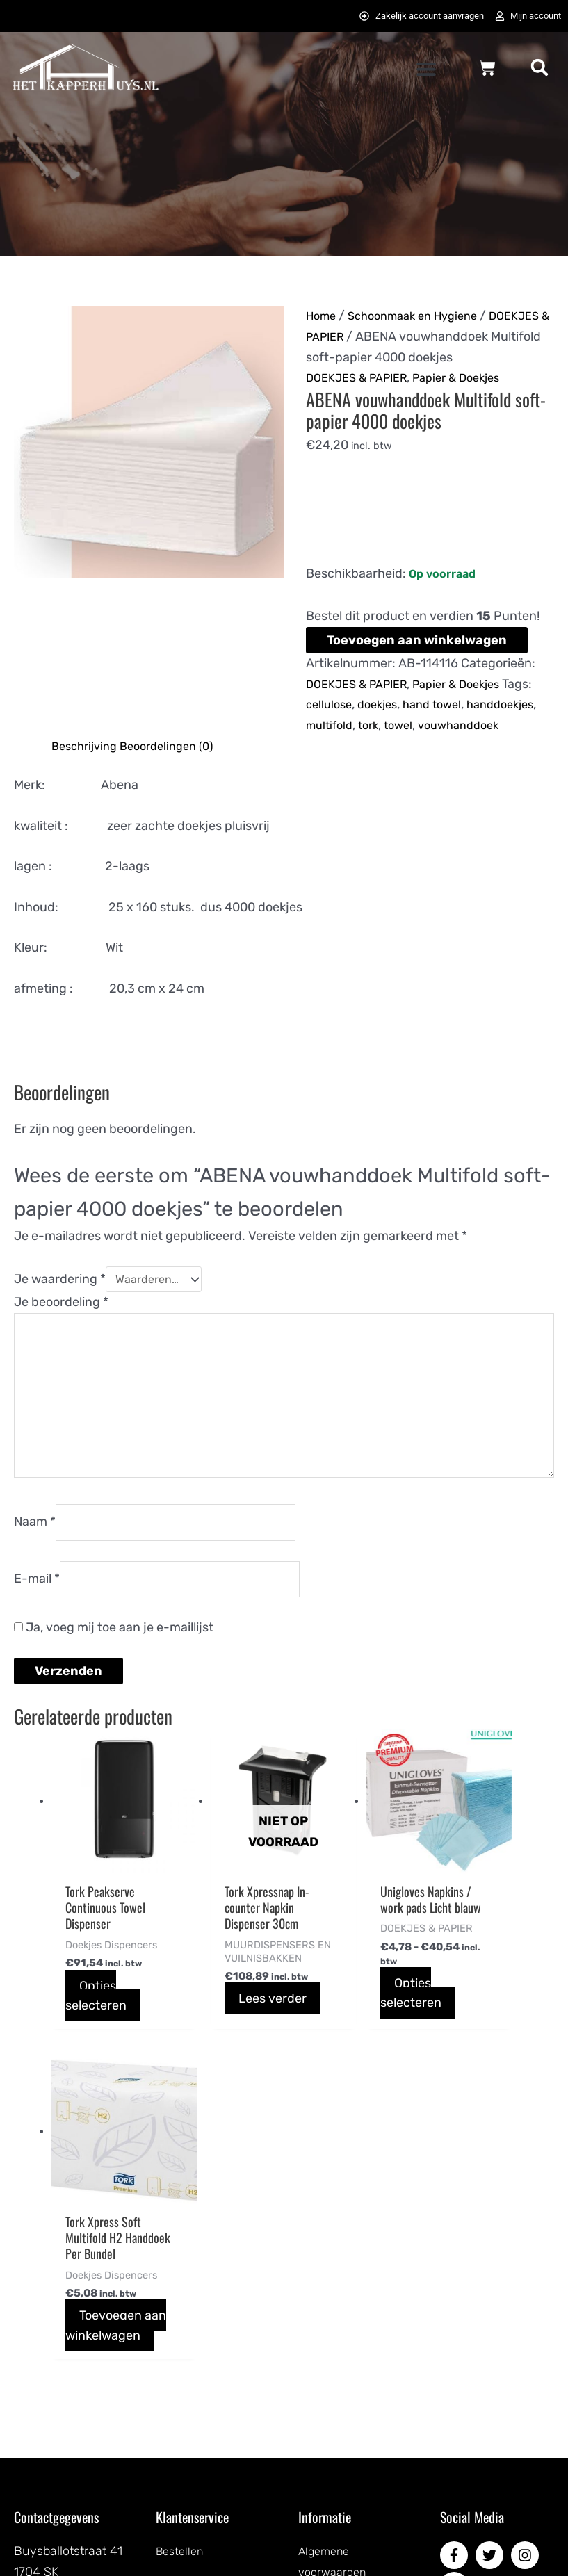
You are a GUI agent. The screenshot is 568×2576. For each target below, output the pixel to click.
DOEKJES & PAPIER (422, 338)
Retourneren (191, 2471)
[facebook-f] (456, 2328)
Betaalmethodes (202, 2366)
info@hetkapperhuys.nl (79, 2407)
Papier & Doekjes (472, 400)
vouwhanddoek (350, 768)
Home (323, 317)
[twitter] (492, 2328)
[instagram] (527, 2328)
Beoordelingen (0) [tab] (177, 789)
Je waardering (60, 1324)
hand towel (444, 727)
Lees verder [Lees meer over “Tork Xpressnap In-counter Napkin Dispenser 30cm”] (217, 2086)
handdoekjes (343, 748)
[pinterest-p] (456, 2359)
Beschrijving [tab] (87, 789)
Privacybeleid (336, 2387)
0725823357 (48, 2428)
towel (487, 748)
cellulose (331, 727)
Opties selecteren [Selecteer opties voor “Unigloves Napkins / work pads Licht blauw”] (355, 2072)
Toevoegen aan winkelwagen (417, 663)
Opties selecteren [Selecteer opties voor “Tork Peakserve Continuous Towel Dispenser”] (97, 2057)
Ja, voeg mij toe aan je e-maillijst (113, 1701)
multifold (411, 748)
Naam (35, 1590)
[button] (425, 71)
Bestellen (182, 2323)
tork (454, 748)
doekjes (384, 727)
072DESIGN (391, 2550)
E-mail (37, 1651)
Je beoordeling (61, 1347)
